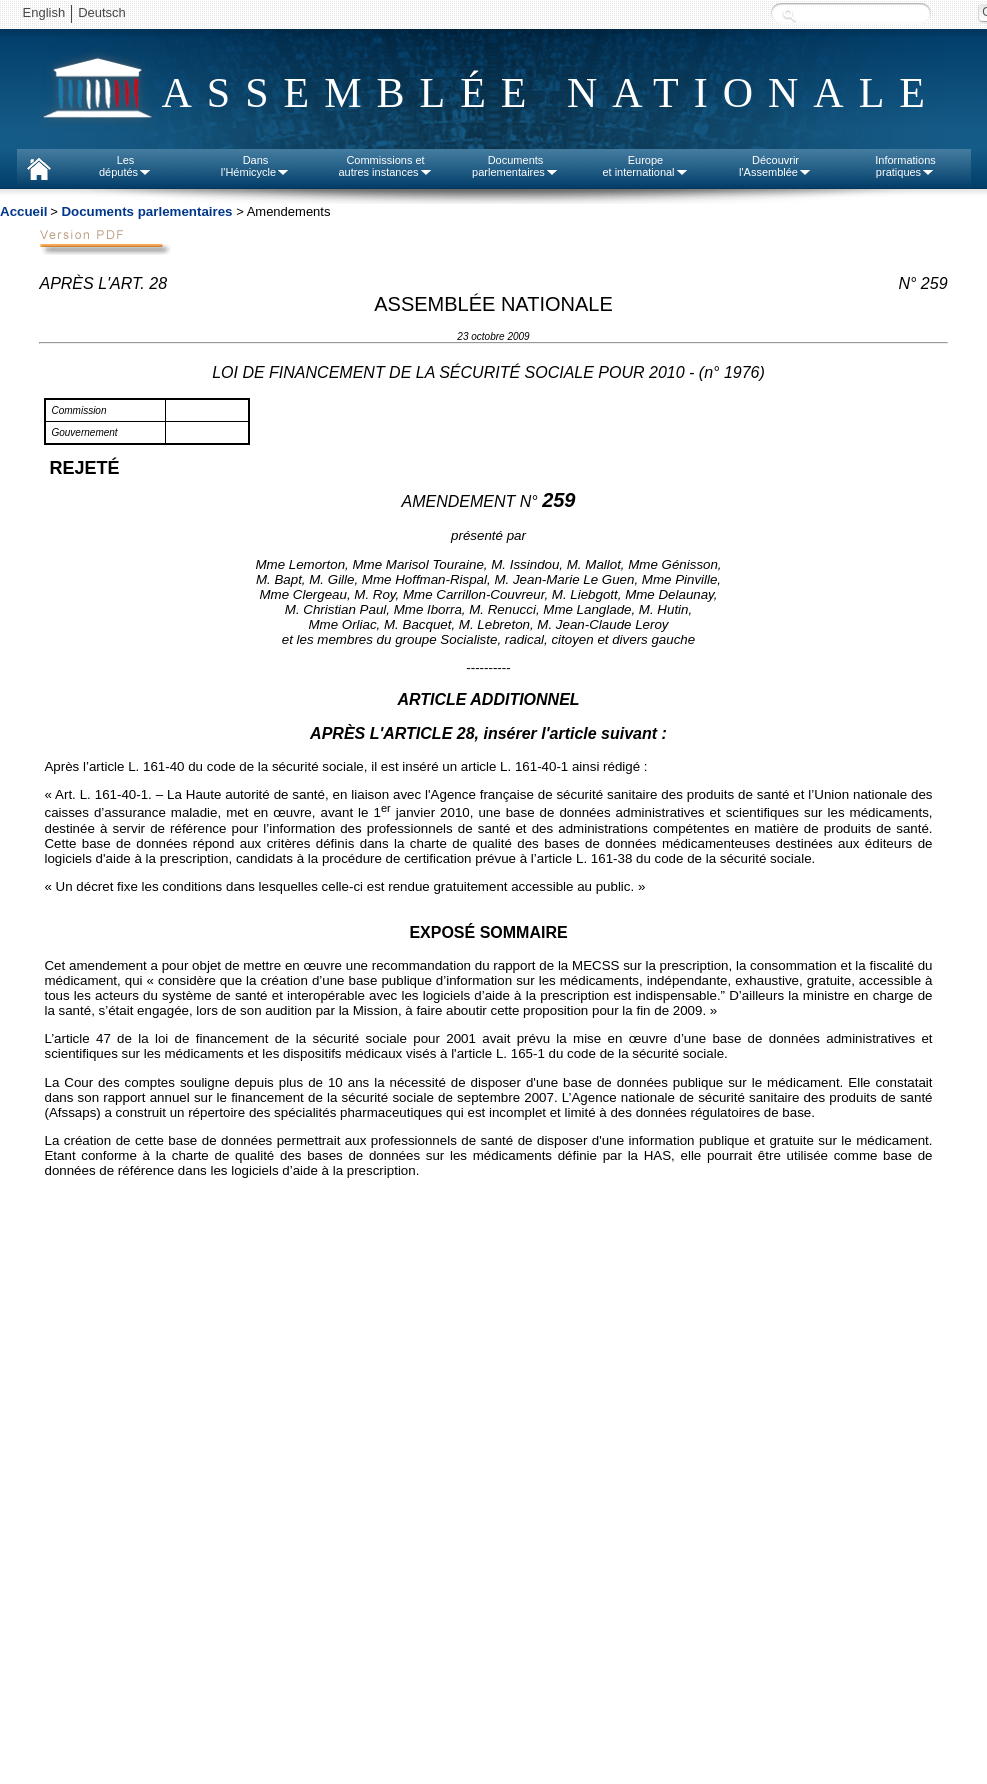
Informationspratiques (905, 166)
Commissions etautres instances (385, 166)
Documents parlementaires (146, 211)
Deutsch (102, 12)
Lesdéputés (125, 166)
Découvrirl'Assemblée (775, 166)
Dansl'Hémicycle (255, 166)
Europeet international (645, 166)
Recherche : (789, 14)
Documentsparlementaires (515, 166)
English (44, 12)
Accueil (23, 211)
